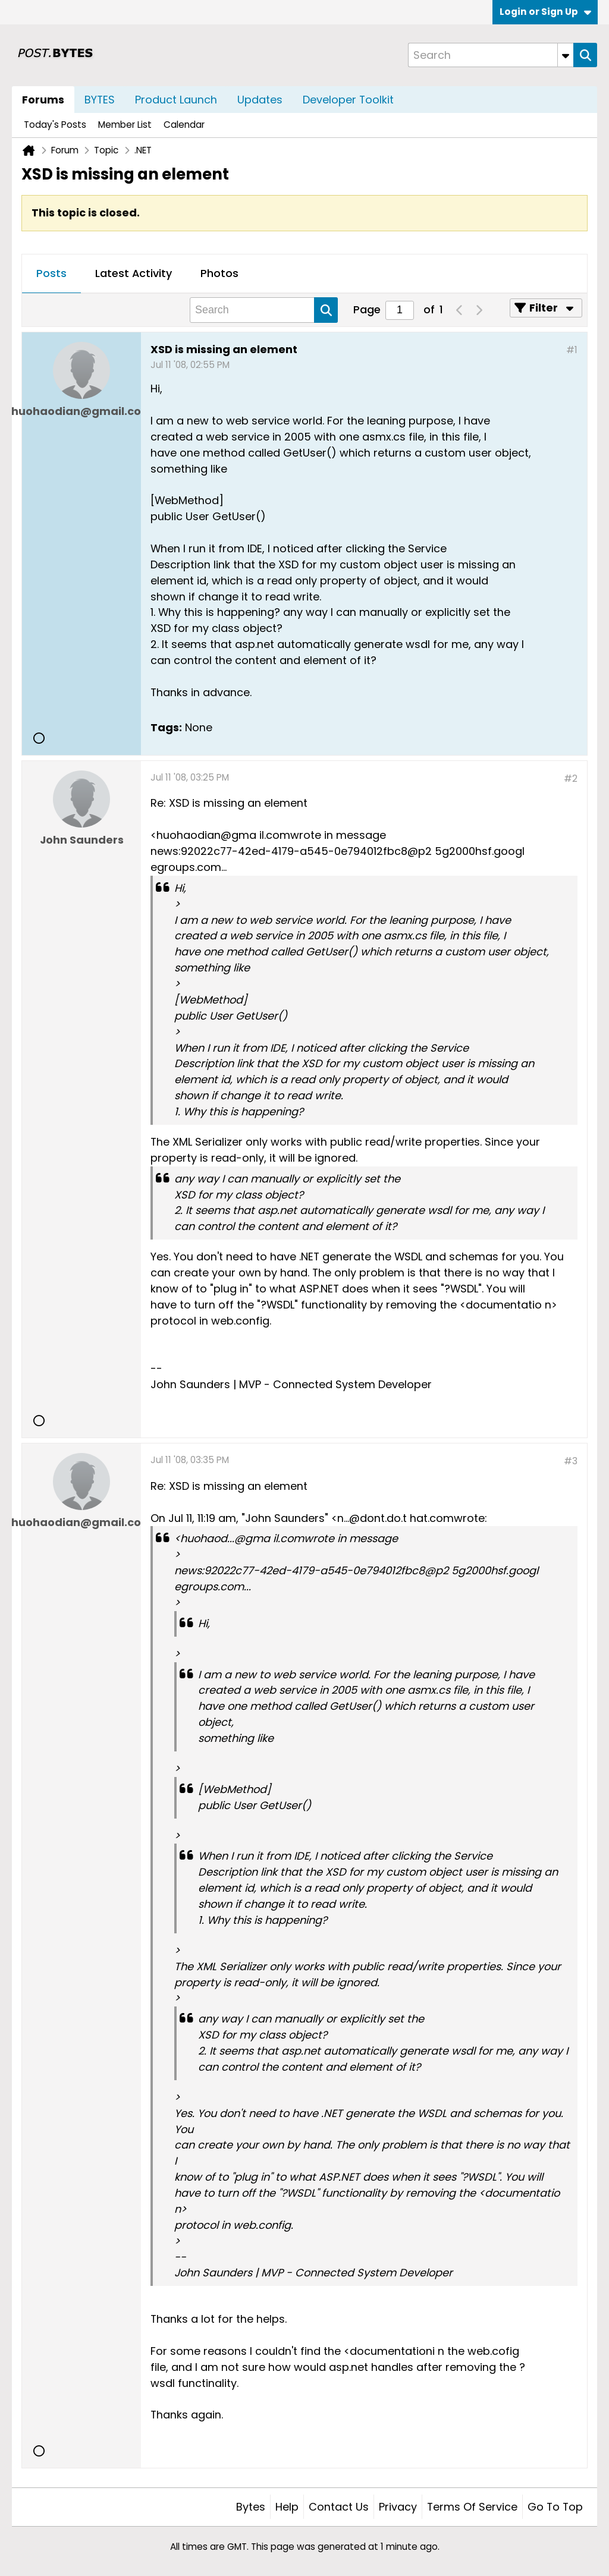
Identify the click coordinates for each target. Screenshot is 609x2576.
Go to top (555, 2506)
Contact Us (339, 2506)
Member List (125, 124)
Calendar (184, 124)
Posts (51, 273)
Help (287, 2506)
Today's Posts (55, 124)
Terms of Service (472, 2506)
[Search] (490, 55)
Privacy (398, 2506)
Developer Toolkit (348, 99)
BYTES (99, 99)
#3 (570, 1461)
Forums (43, 99)
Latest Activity (133, 273)
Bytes (250, 2506)
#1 (571, 350)
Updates (259, 99)
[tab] (51, 274)
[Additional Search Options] (565, 55)
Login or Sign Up (545, 11)
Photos (219, 273)
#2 (570, 778)
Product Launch (176, 99)
